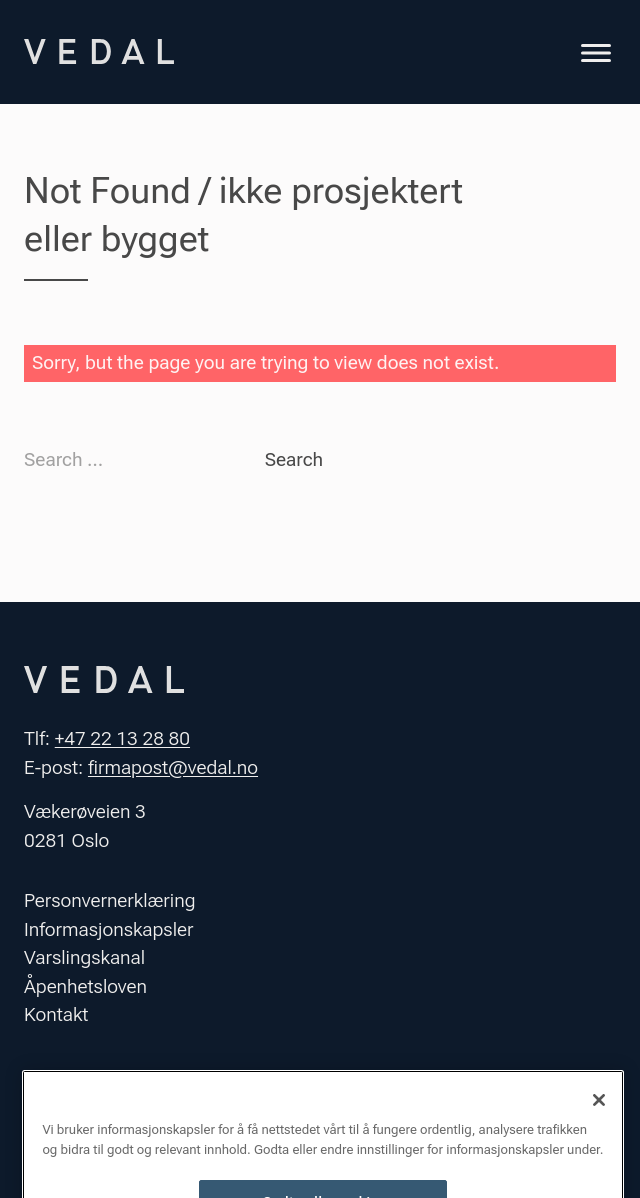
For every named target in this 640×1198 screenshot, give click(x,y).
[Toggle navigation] (596, 55)
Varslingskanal (84, 957)
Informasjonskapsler (108, 929)
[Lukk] (599, 1120)
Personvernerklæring (110, 900)
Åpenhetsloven (85, 986)
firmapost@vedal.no (173, 767)
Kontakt (56, 1014)
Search (294, 459)
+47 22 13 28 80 (122, 738)
